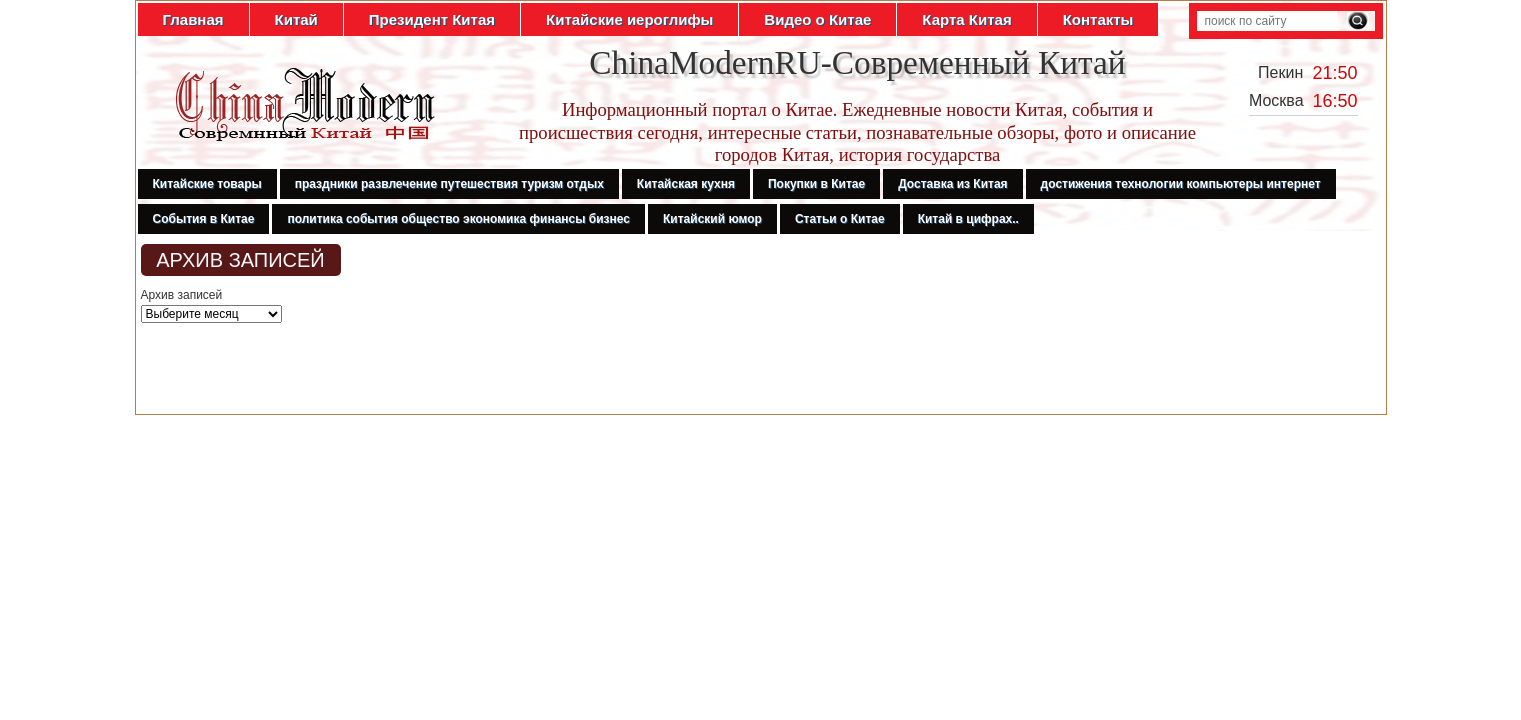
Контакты (1098, 19)
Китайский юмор (712, 219)
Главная (193, 19)
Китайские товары (207, 184)
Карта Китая (966, 19)
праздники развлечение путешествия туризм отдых (449, 184)
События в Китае (204, 219)
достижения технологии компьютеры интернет (1181, 184)
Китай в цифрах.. (968, 219)
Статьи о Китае (840, 219)
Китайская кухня (686, 184)
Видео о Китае (817, 19)
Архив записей (182, 295)
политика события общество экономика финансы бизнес (458, 219)
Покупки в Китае (816, 184)
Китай (296, 19)
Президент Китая (432, 19)
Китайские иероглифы (629, 19)
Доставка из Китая (952, 184)
